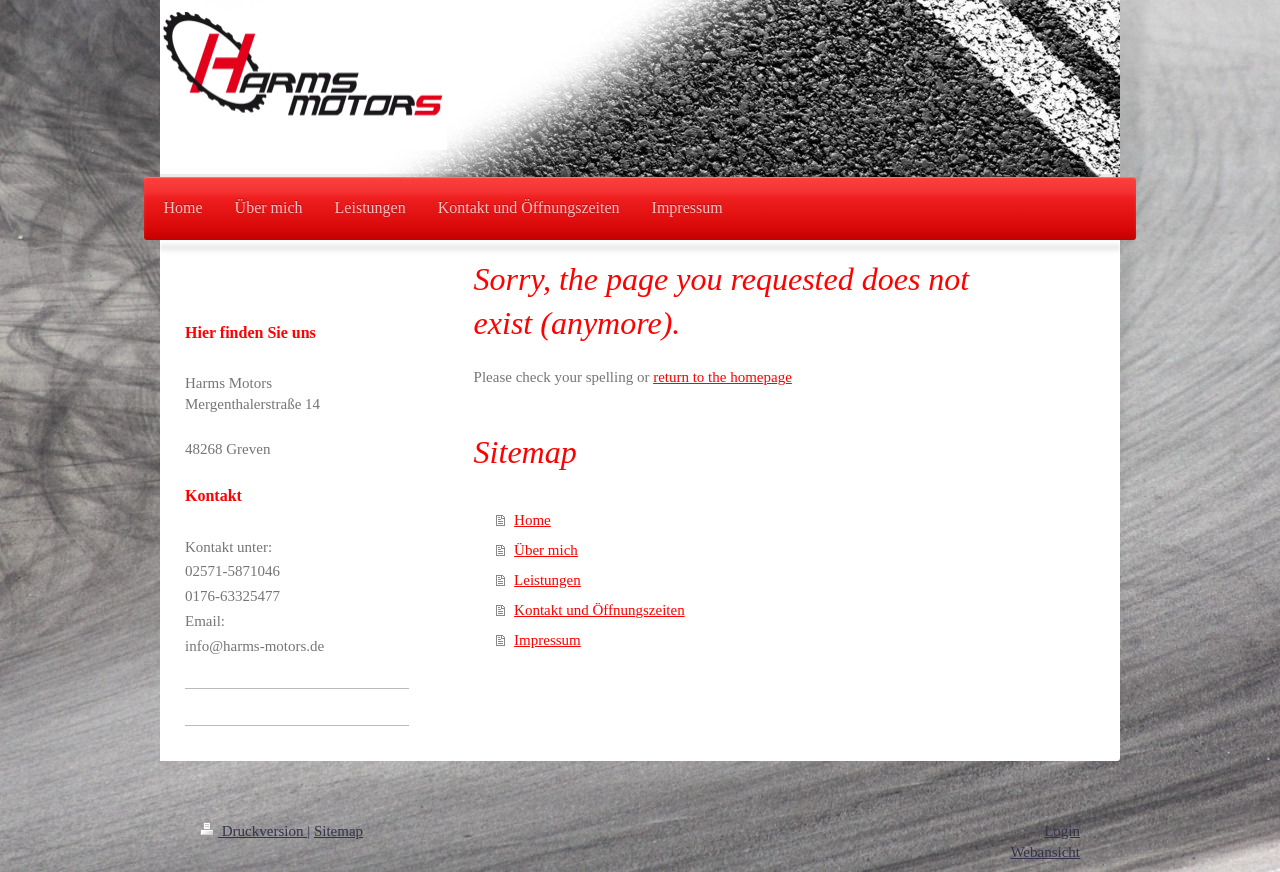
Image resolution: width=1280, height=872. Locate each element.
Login (1062, 831)
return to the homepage (722, 377)
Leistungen (547, 580)
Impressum (547, 640)
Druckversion (253, 831)
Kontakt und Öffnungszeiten (599, 610)
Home (532, 520)
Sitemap (338, 831)
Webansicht (1045, 852)
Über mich (546, 550)
